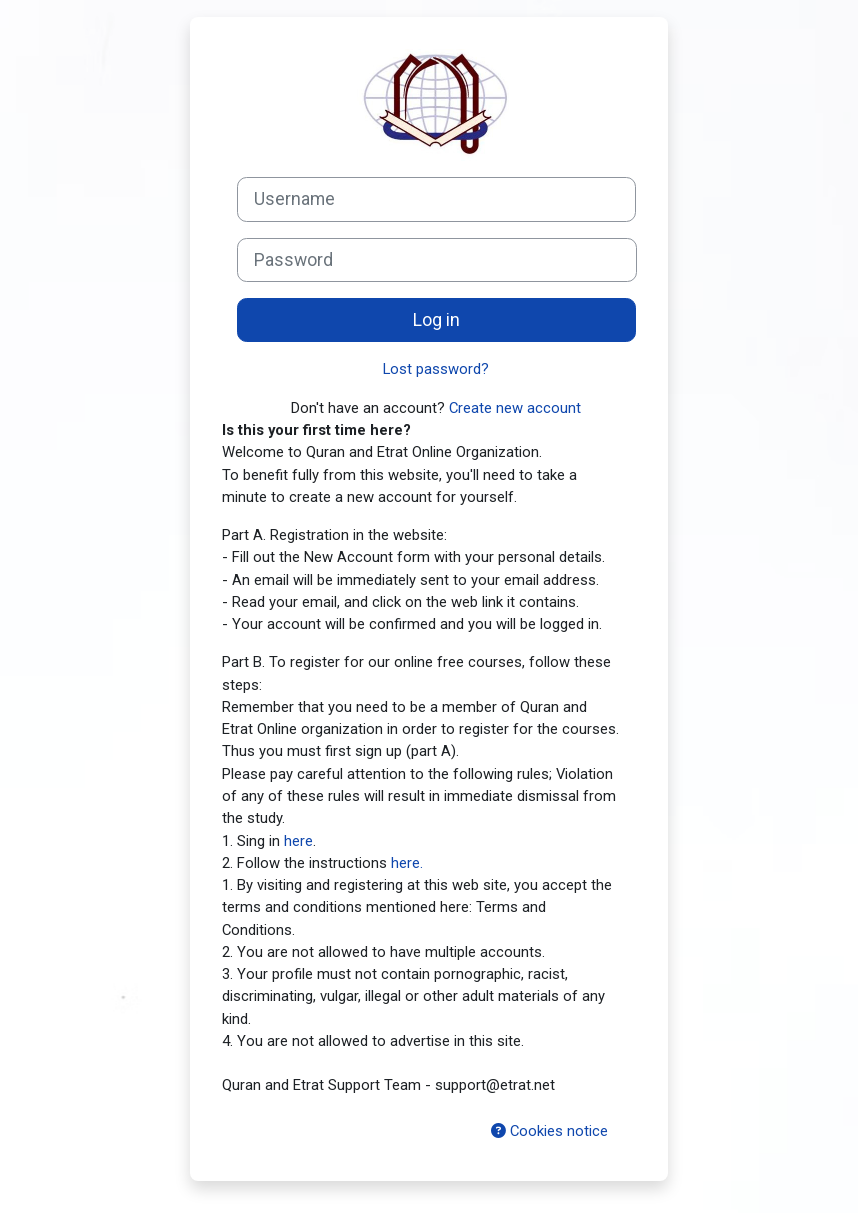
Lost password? (436, 369)
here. (407, 863)
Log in (436, 320)
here (298, 841)
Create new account (515, 408)
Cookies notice (549, 1131)
